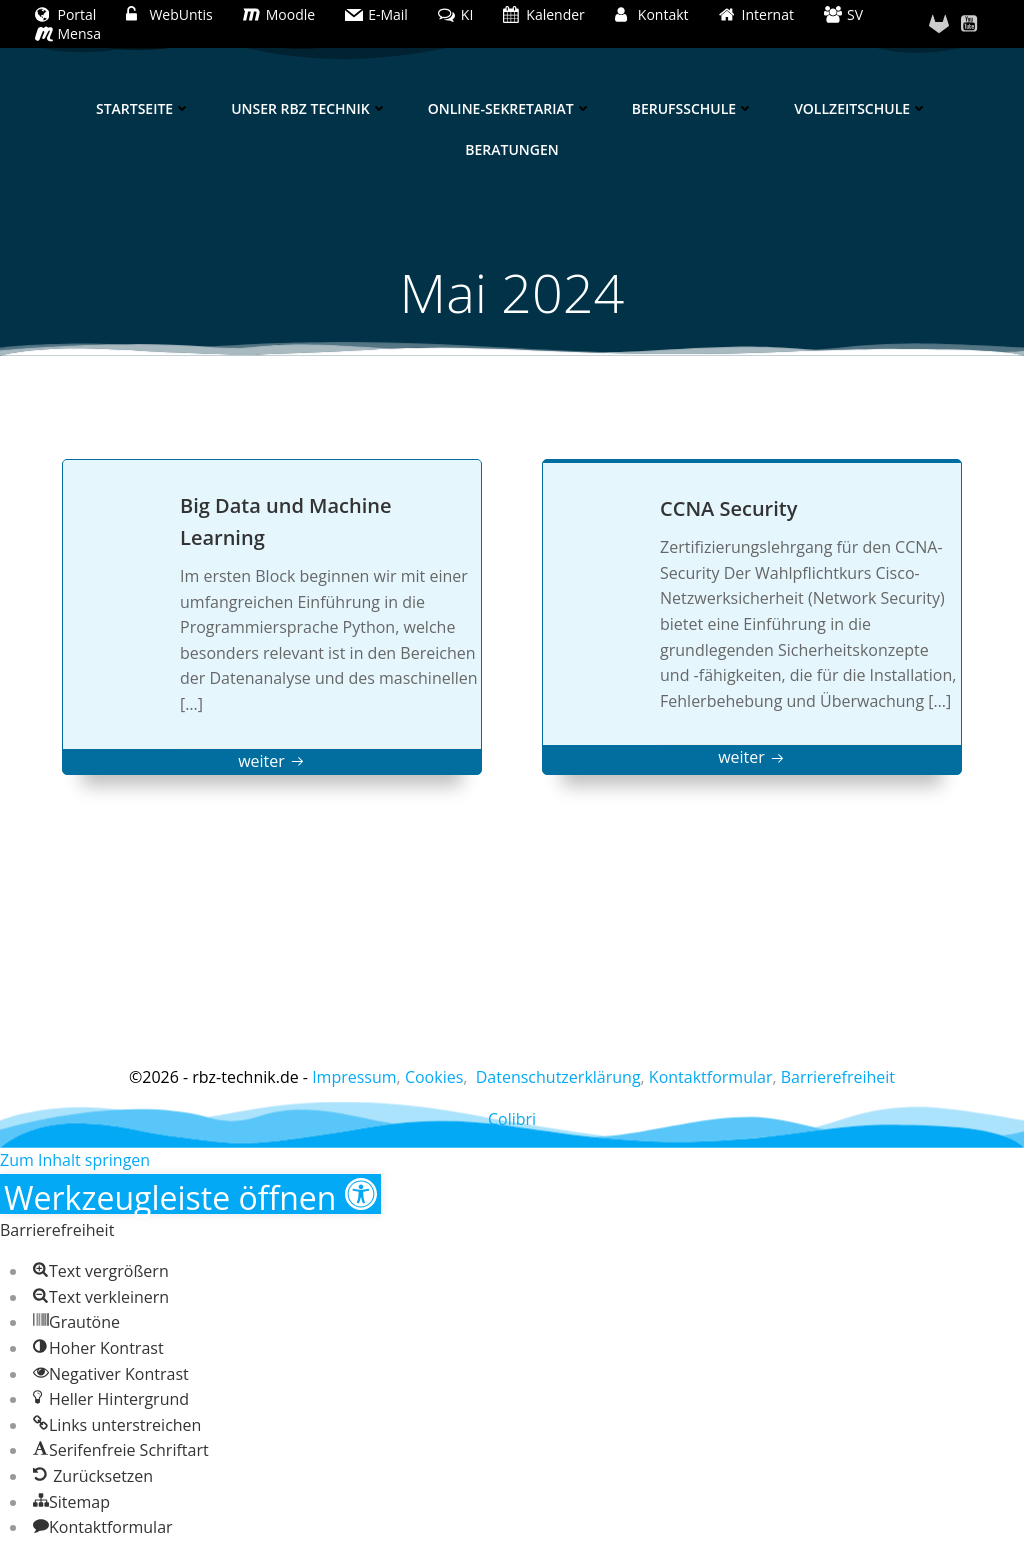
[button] (190, 1194)
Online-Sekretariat (510, 108)
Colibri (512, 1119)
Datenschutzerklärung (558, 1077)
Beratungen (511, 149)
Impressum (354, 1077)
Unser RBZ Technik (309, 108)
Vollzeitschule (861, 108)
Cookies (434, 1077)
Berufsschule (693, 108)
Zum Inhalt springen (75, 1160)
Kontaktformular (711, 1077)
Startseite (143, 108)
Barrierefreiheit (838, 1077)
